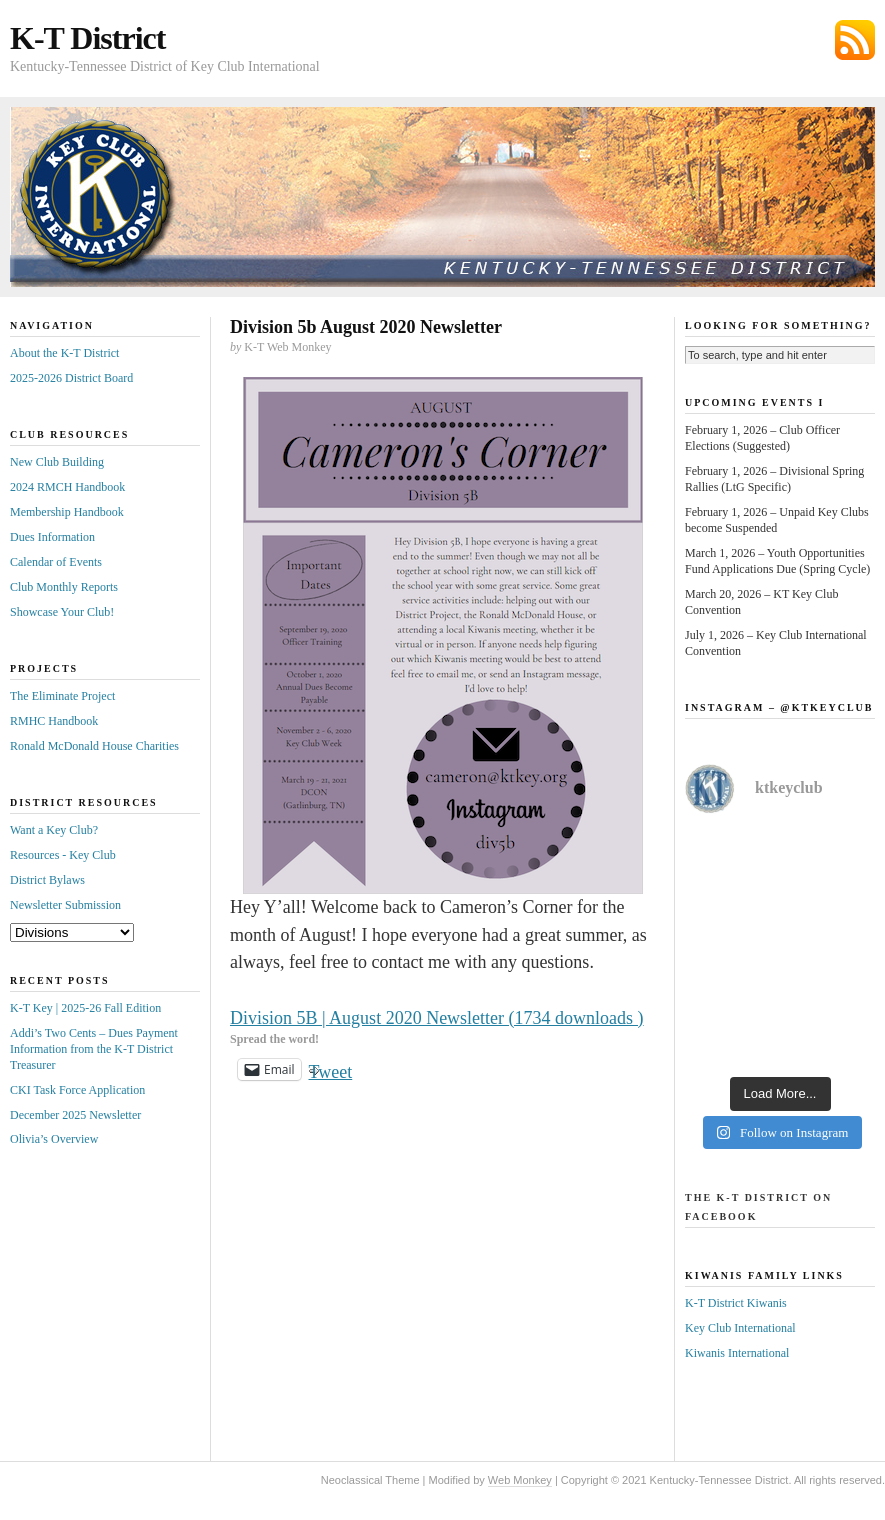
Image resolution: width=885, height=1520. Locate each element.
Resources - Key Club (63, 855)
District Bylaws (47, 880)
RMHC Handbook (54, 721)
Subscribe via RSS (855, 40)
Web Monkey (520, 1480)
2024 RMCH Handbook (67, 487)
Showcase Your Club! (62, 612)
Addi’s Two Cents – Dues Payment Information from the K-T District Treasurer (94, 1049)
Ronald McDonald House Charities (94, 746)
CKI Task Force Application (77, 1090)
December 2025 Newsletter (75, 1115)
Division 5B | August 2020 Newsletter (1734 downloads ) (437, 1018)
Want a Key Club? (54, 830)
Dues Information (52, 537)
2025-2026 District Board (71, 378)
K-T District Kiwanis (736, 1303)
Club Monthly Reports (64, 587)
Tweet (331, 1069)
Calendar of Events (56, 562)
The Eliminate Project (62, 696)
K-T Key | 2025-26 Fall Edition (85, 1008)
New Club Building (57, 462)
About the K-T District (64, 353)
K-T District (87, 38)
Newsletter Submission (65, 905)
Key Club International (740, 1328)
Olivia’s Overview (54, 1139)
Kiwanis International (737, 1353)
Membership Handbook (67, 512)
